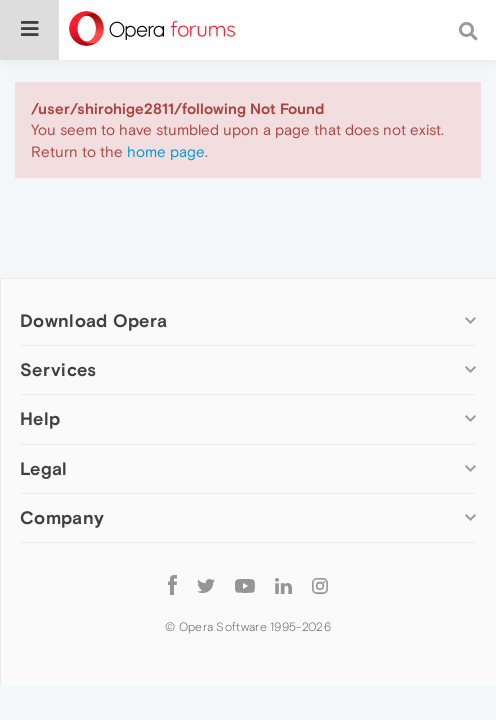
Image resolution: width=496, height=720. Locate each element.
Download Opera (93, 320)
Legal (44, 468)
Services (58, 369)
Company (62, 517)
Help (40, 418)
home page (166, 151)
